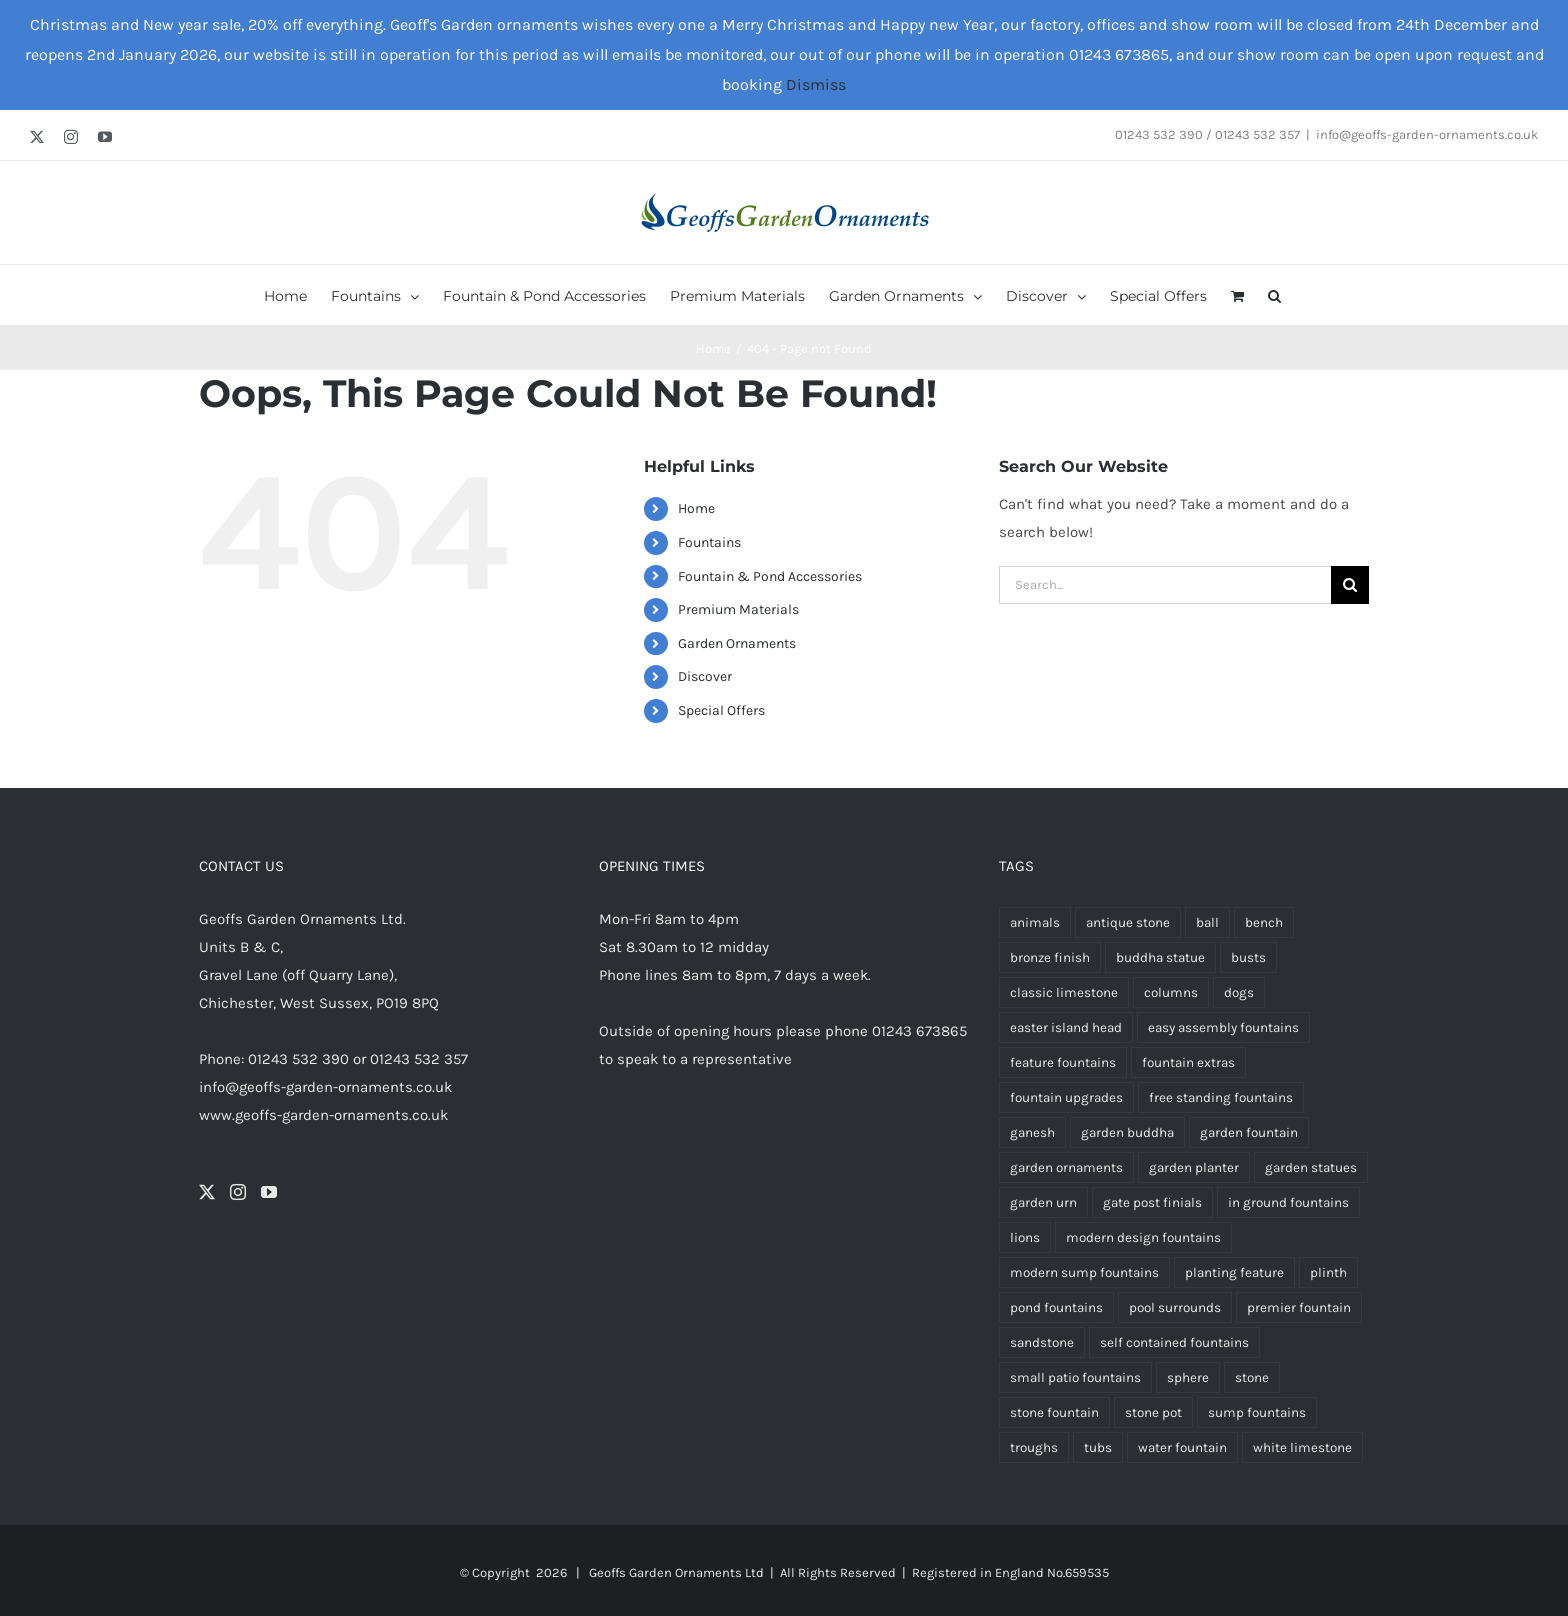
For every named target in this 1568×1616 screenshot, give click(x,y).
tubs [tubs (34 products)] (1098, 1447)
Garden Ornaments (737, 643)
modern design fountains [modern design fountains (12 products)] (1143, 1237)
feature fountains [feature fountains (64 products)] (1063, 1062)
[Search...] (1165, 585)
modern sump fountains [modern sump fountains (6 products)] (1084, 1272)
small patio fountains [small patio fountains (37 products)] (1075, 1377)
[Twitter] (207, 1192)
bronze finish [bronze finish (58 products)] (1050, 957)
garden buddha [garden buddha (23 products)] (1127, 1132)
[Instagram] (238, 1192)
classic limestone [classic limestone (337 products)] (1064, 992)
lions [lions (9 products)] (1025, 1237)
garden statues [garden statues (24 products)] (1311, 1167)
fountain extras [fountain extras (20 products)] (1188, 1062)
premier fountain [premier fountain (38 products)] (1299, 1307)
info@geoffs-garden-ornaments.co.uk (1427, 134)
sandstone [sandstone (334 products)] (1042, 1342)
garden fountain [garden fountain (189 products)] (1249, 1132)
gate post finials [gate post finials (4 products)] (1152, 1202)
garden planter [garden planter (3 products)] (1194, 1167)
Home (696, 508)
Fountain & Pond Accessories (770, 576)
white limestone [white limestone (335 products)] (1302, 1447)
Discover (705, 676)
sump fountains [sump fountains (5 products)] (1257, 1412)
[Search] (1350, 585)
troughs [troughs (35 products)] (1034, 1447)
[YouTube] (269, 1192)
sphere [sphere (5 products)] (1188, 1377)
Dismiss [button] (816, 84)
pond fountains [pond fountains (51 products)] (1056, 1307)
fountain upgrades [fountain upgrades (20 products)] (1066, 1097)
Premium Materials (738, 609)
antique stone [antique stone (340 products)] (1128, 922)
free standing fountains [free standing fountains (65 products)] (1221, 1097)
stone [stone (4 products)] (1252, 1377)
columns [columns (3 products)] (1171, 992)
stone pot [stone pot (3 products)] (1153, 1412)
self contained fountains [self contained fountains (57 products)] (1174, 1342)
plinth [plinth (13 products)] (1328, 1272)
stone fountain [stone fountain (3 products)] (1054, 1412)
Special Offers (721, 710)
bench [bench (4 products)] (1264, 922)
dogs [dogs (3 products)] (1239, 992)
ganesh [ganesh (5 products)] (1032, 1132)
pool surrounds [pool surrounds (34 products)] (1175, 1307)
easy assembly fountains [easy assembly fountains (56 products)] (1223, 1027)
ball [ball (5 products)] (1207, 922)
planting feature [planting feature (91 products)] (1234, 1272)
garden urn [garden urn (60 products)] (1043, 1202)
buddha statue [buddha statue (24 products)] (1160, 957)
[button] (1274, 295)
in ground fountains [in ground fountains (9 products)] (1288, 1202)
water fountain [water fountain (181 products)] (1182, 1447)
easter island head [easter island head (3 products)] (1066, 1027)
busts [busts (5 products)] (1248, 957)
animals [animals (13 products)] (1035, 922)
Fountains (709, 542)
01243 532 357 (419, 1059)
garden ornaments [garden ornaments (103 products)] (1066, 1167)
